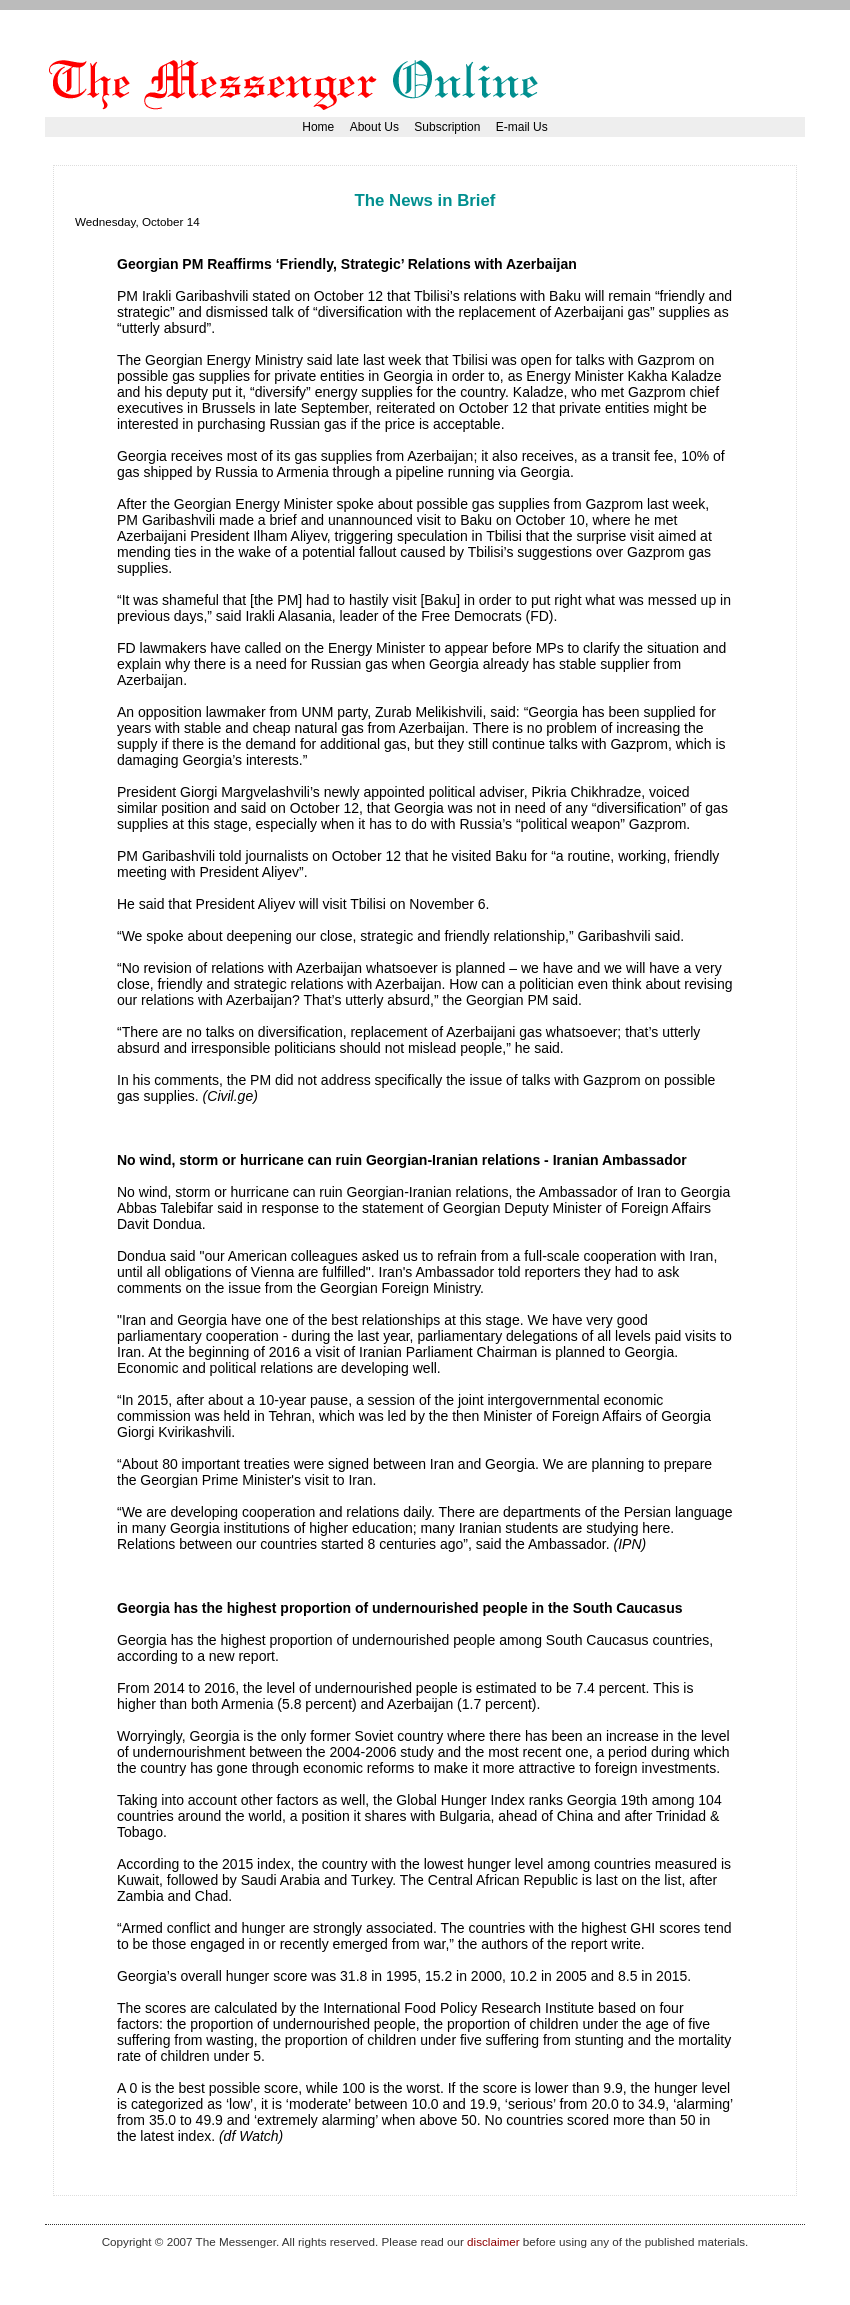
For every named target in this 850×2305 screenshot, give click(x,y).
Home (318, 127)
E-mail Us (522, 127)
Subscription (447, 127)
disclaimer (493, 2241)
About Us (374, 127)
